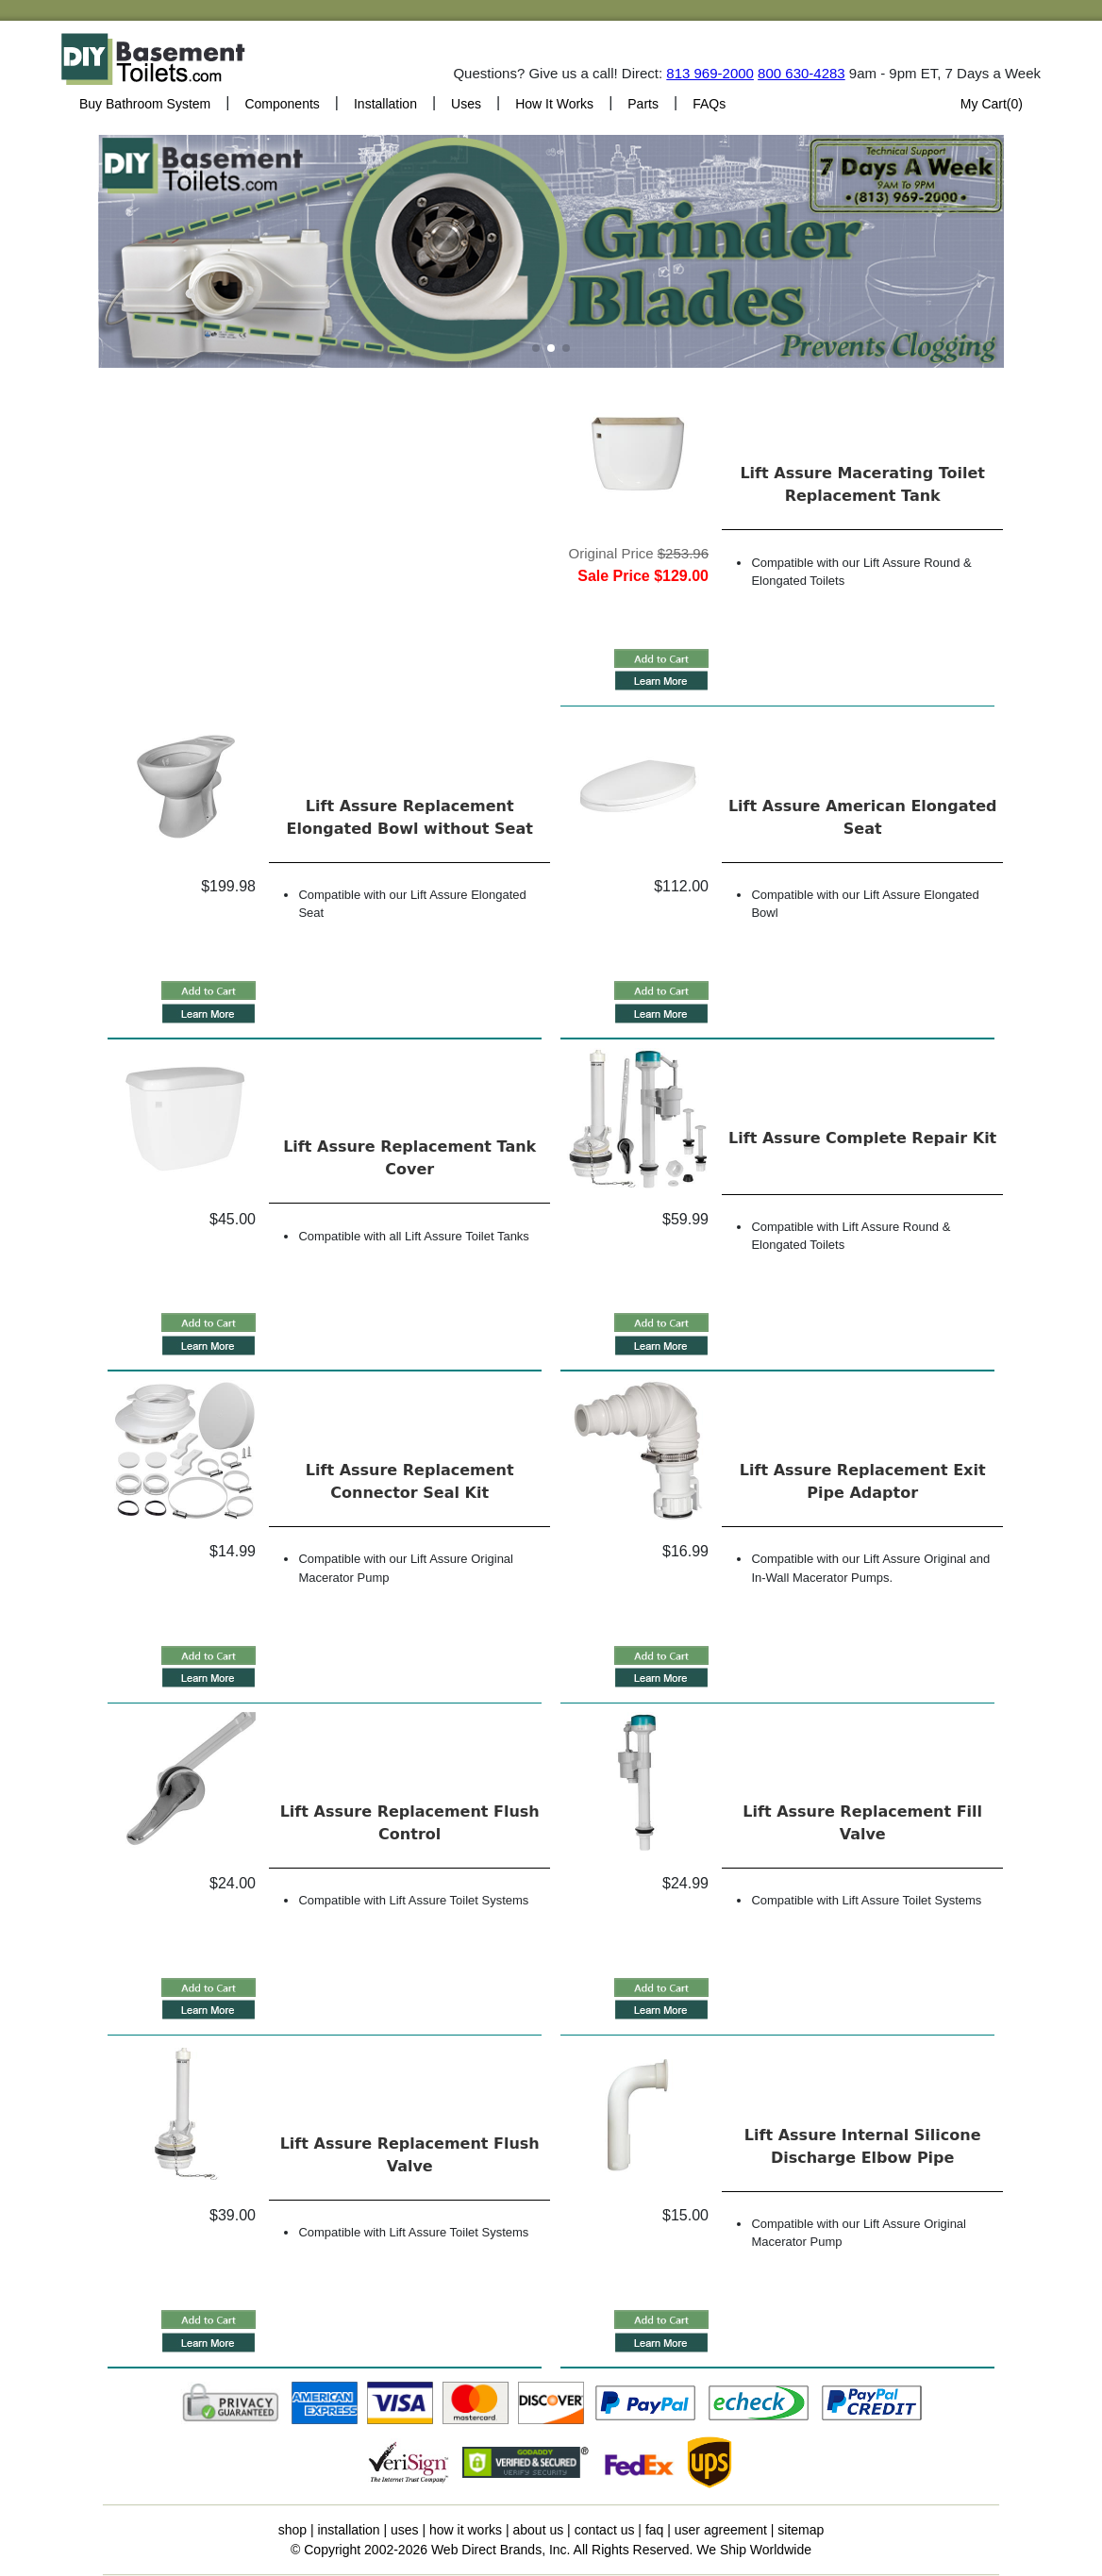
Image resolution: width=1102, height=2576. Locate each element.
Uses (466, 103)
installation (348, 2529)
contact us (605, 2529)
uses (405, 2529)
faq (654, 2529)
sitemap (800, 2529)
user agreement (721, 2529)
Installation (385, 103)
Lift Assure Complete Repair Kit (862, 1138)
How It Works (554, 103)
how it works (465, 2529)
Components (281, 103)
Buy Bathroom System (144, 103)
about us (538, 2529)
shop (292, 2529)
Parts (643, 103)
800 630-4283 (801, 73)
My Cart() (991, 104)
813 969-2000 (710, 73)
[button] (536, 348)
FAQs (709, 103)
